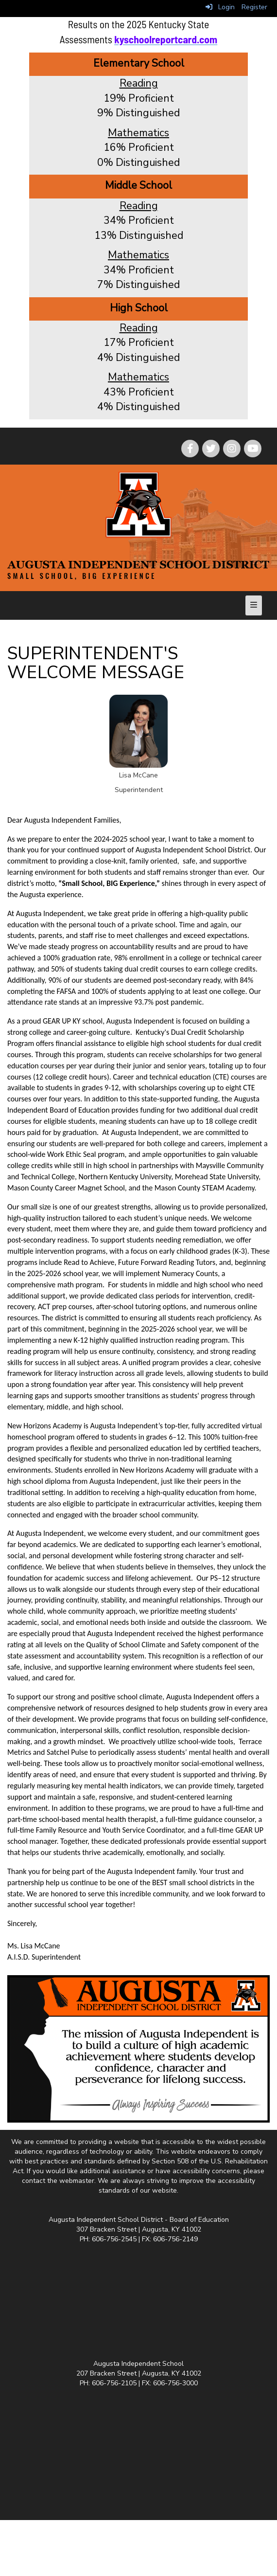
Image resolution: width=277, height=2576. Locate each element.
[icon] (252, 448)
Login (220, 7)
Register (254, 7)
